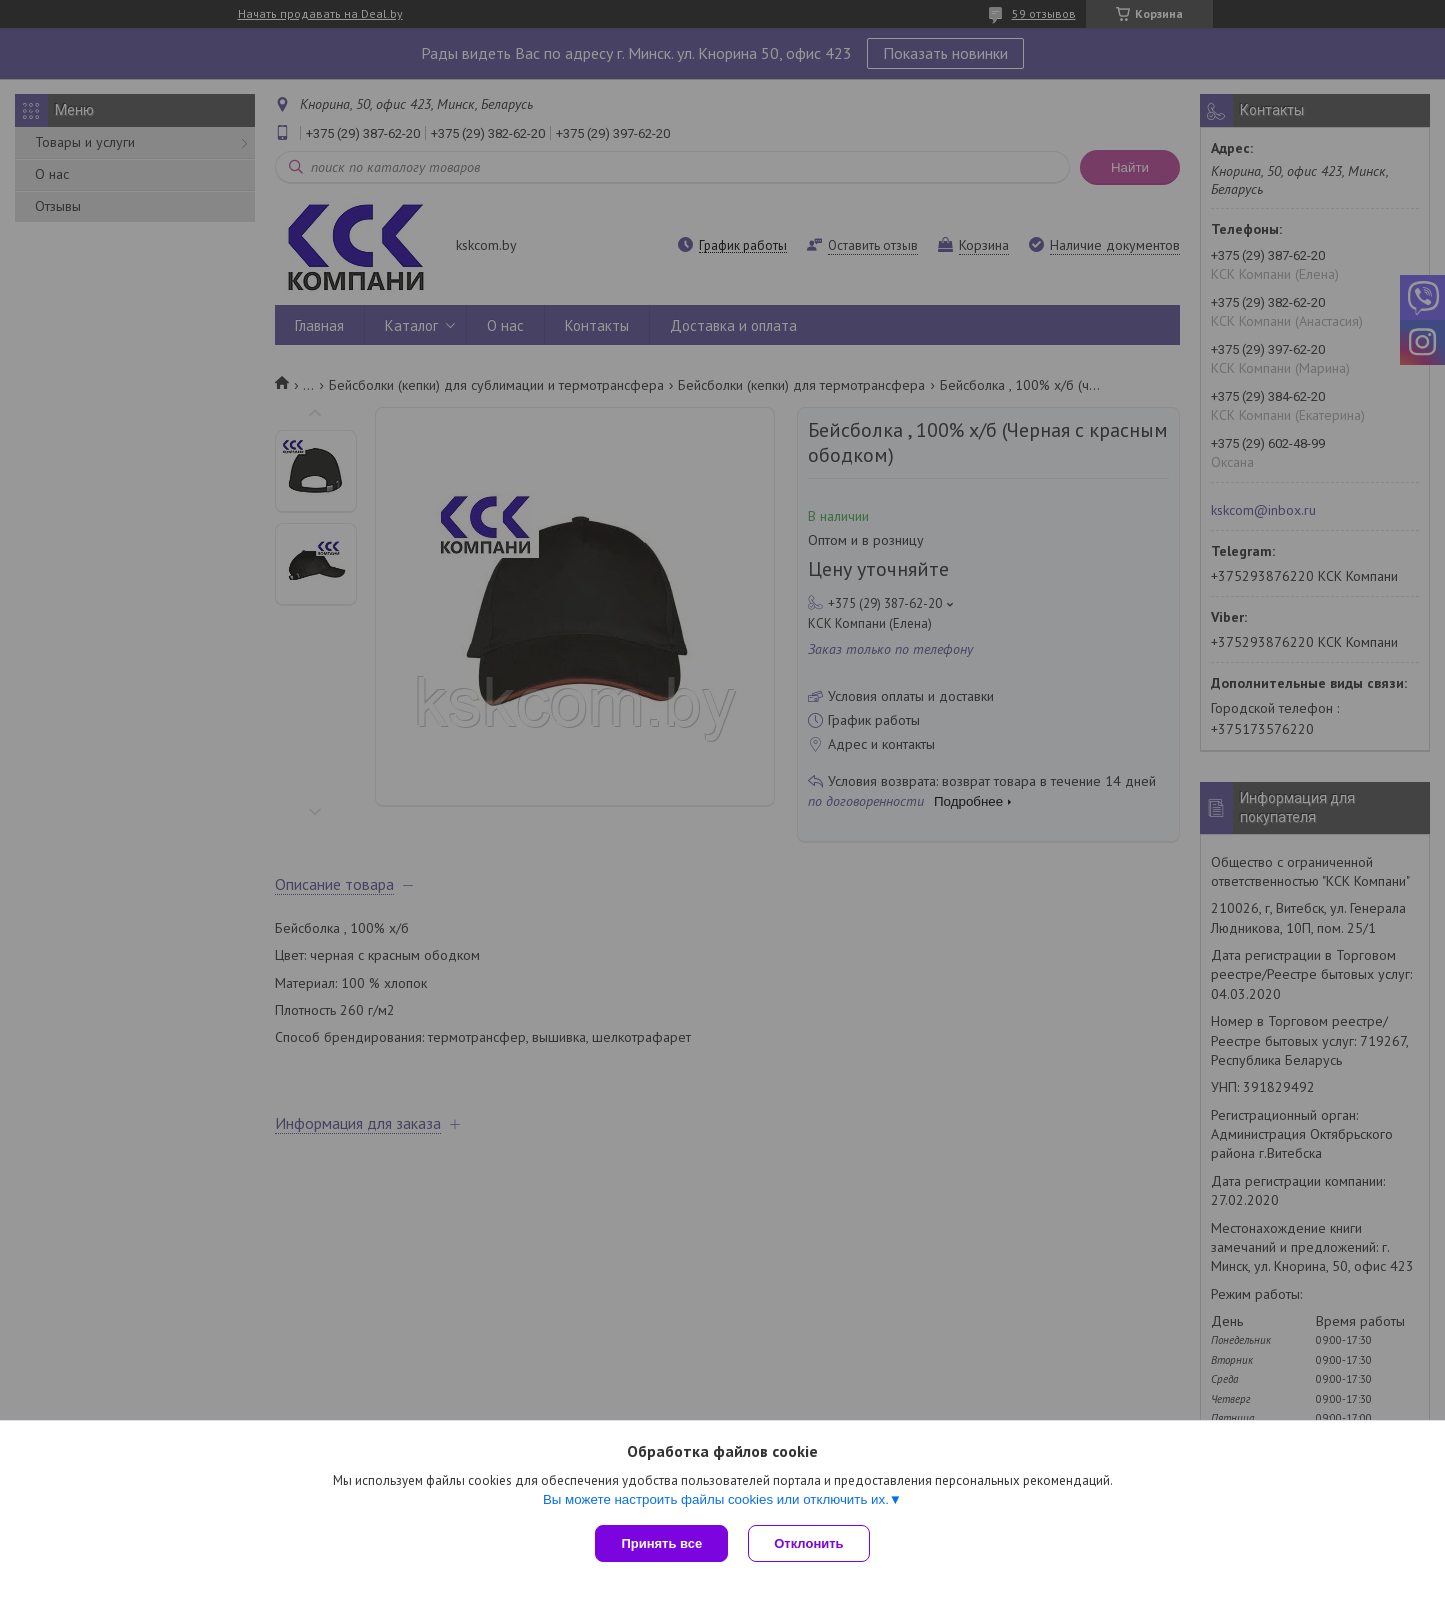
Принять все (661, 1543)
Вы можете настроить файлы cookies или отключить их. (716, 1499)
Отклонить (808, 1543)
